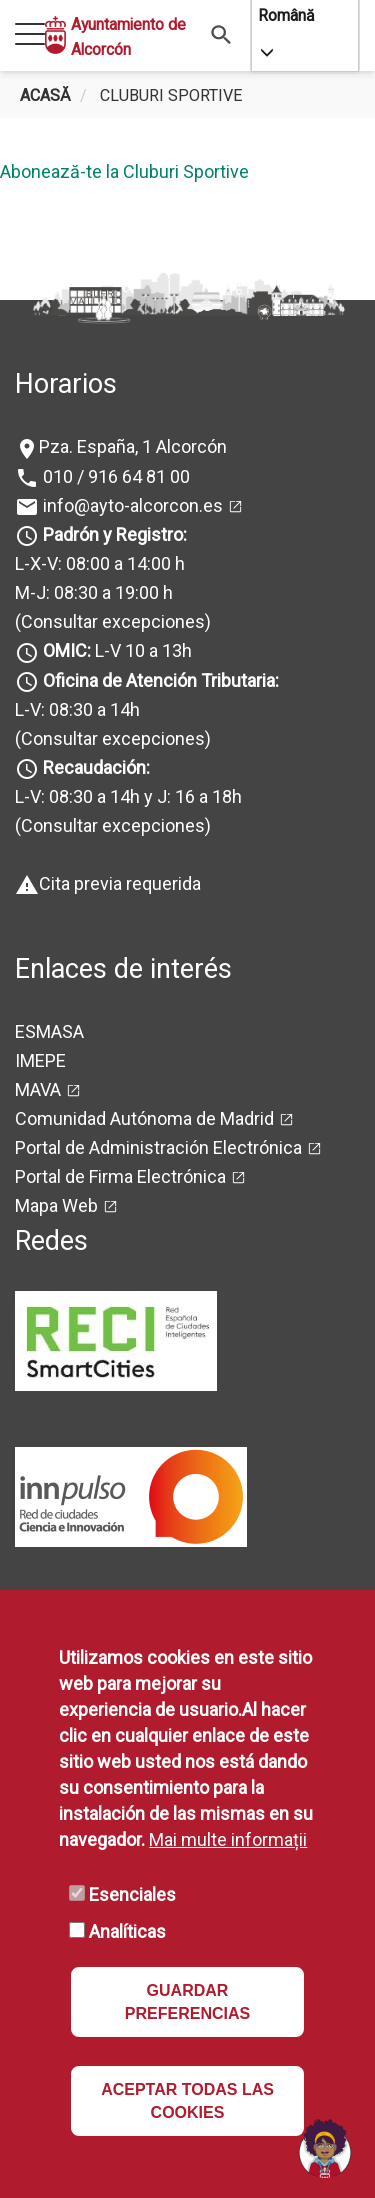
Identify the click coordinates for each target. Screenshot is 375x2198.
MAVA (38, 1089)
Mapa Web (56, 1205)
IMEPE (40, 1060)
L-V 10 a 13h (115, 650)
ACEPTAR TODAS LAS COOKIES (187, 2101)
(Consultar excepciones (110, 621)
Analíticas (127, 1931)
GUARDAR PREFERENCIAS (187, 2002)
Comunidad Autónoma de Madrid (144, 1118)
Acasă (45, 95)
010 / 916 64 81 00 (114, 476)
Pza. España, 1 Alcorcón (133, 446)
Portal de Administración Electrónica (158, 1147)
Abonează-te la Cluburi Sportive (124, 171)
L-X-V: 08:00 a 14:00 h (100, 563)
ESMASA (49, 1031)
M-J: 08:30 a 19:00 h (94, 592)
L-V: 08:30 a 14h (77, 709)
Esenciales (132, 1894)
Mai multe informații (228, 1839)
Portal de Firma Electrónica (120, 1176)
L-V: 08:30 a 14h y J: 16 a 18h (128, 796)
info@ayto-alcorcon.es (131, 505)
